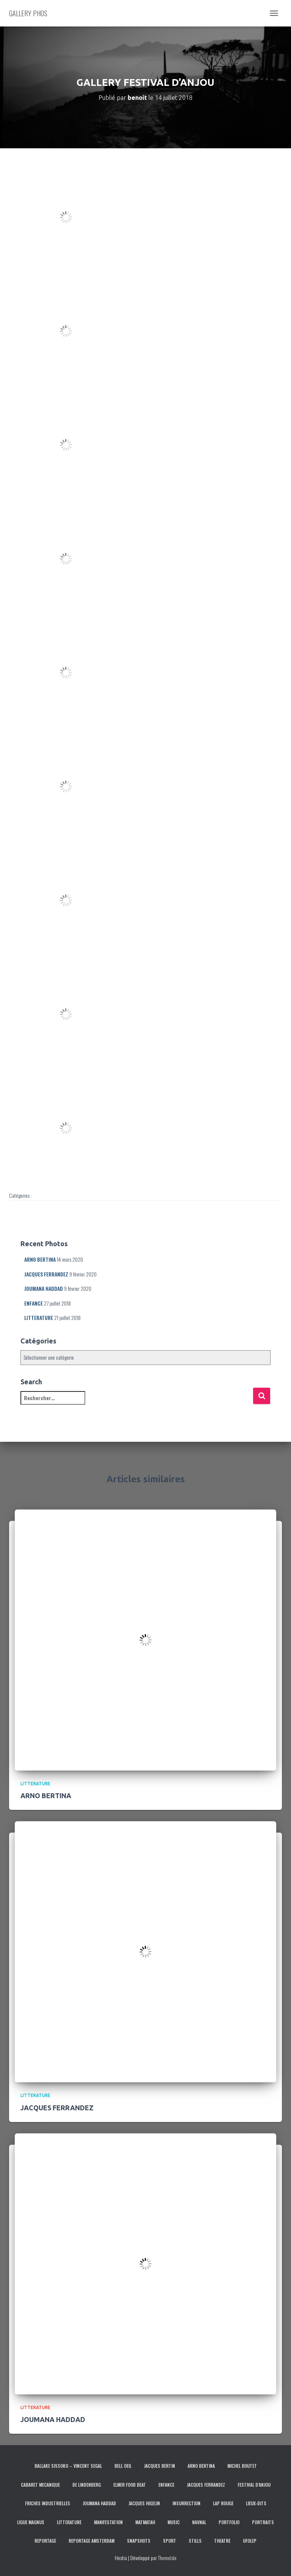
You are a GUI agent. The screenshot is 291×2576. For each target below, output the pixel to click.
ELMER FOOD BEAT (129, 2484)
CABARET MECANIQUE (40, 2484)
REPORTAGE (45, 2540)
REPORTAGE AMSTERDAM (91, 2540)
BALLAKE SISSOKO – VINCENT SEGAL (68, 2466)
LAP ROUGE (223, 2503)
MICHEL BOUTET (242, 2466)
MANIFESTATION (108, 2522)
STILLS (195, 2540)
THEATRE (222, 2540)
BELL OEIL (122, 2466)
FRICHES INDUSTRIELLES (47, 2503)
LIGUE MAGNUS (30, 2522)
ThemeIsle (167, 2558)
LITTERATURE (38, 1317)
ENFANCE (33, 1303)
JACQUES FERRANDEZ (46, 1274)
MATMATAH (145, 2522)
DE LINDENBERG (86, 2484)
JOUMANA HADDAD (43, 1288)
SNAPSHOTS (138, 2540)
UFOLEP (250, 2540)
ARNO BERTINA (40, 1259)
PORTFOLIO (229, 2522)
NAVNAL (199, 2522)
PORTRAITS (263, 2522)
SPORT (169, 2540)
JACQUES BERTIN (159, 2466)
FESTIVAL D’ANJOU (254, 2484)
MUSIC (173, 2522)
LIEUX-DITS (256, 2503)
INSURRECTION (186, 2503)
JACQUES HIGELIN (144, 2503)
